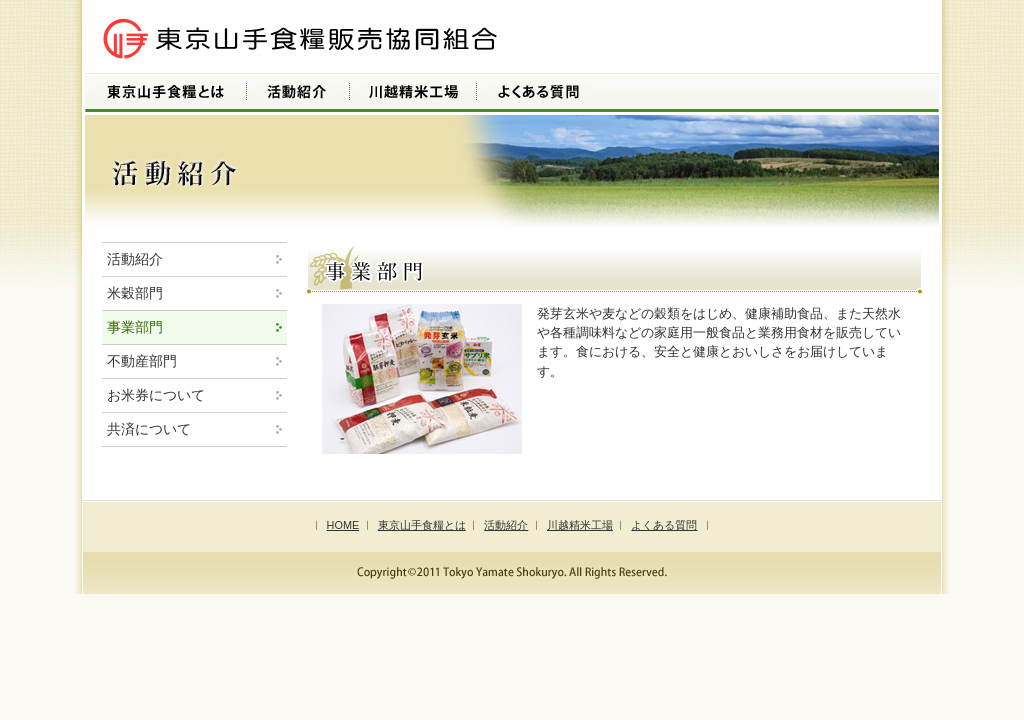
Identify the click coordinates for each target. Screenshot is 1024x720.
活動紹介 (135, 259)
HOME (343, 525)
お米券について (156, 395)
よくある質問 (664, 525)
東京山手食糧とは (422, 525)
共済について (149, 429)
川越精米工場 (580, 525)
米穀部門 (135, 293)
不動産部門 (142, 361)
